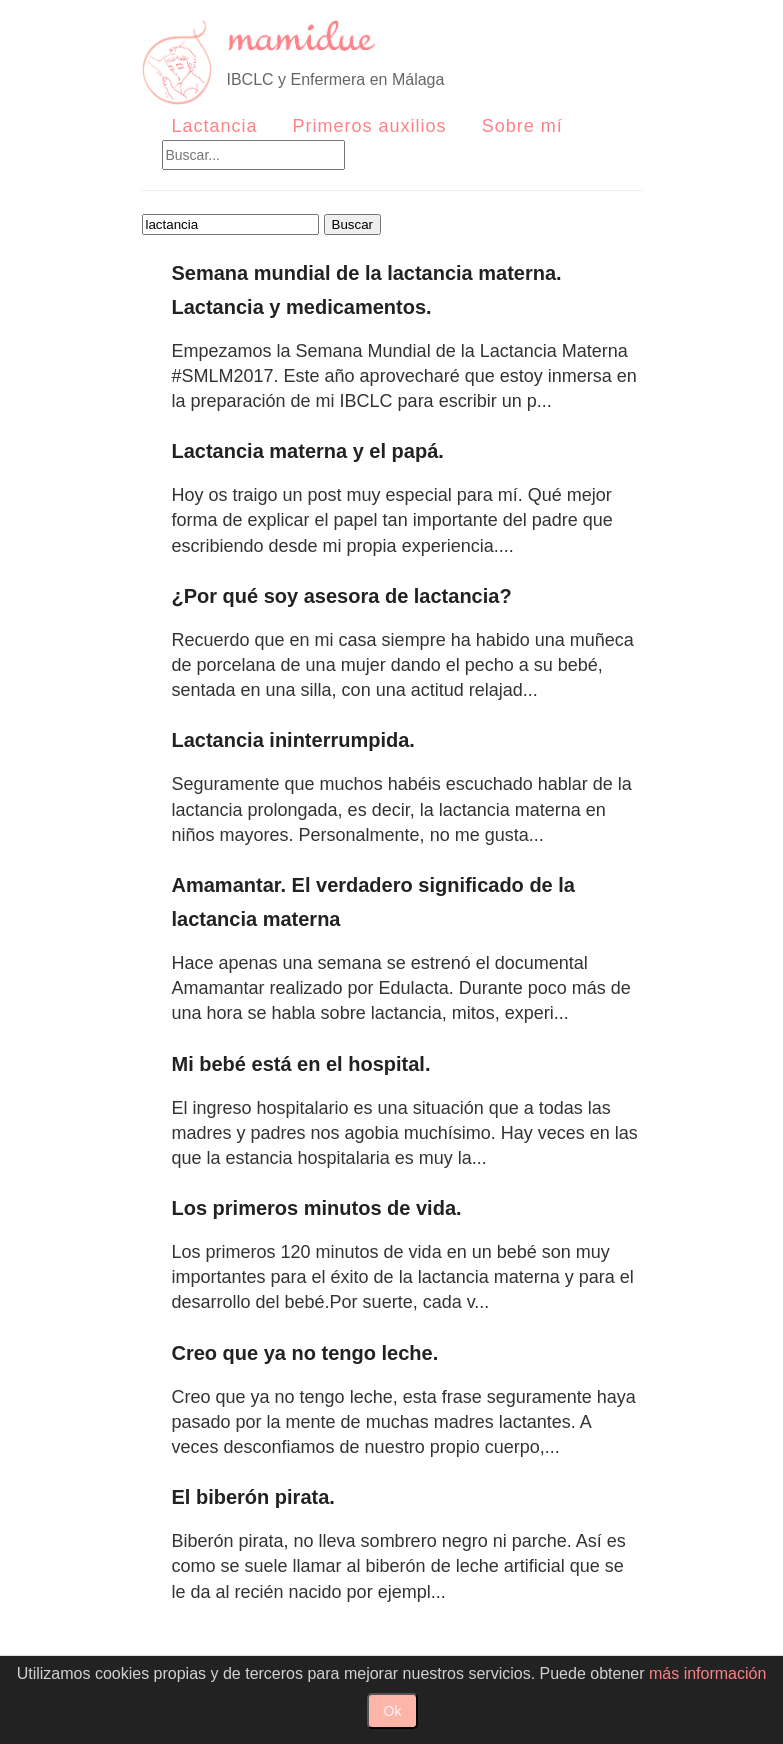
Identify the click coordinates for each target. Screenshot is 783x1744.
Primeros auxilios (370, 126)
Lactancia (215, 126)
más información (707, 1673)
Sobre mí (522, 126)
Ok (393, 1711)
